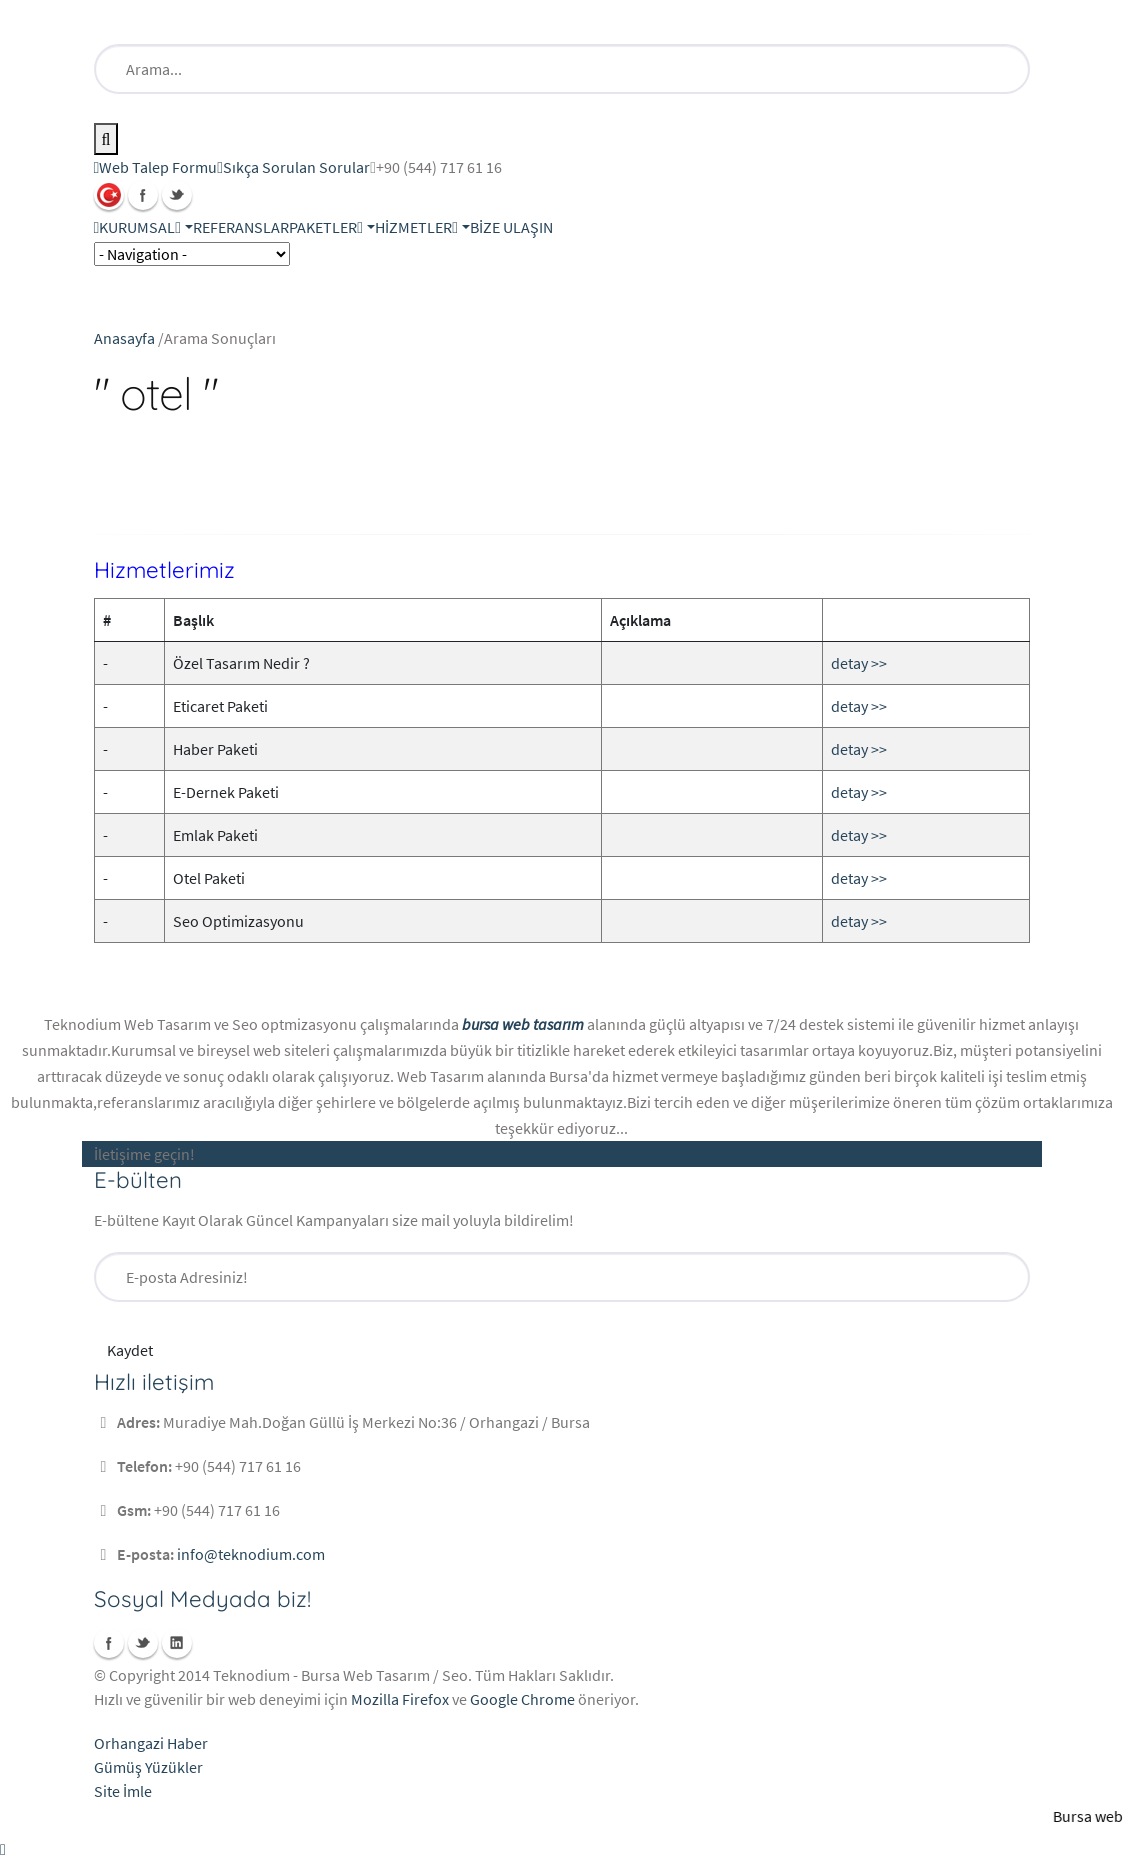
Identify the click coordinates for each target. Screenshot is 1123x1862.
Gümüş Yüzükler (148, 1767)
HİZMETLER (416, 227)
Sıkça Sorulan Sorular (293, 167)
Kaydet (130, 1350)
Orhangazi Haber (151, 1743)
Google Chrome (522, 1699)
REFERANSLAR (241, 227)
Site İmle (123, 1791)
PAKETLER (326, 227)
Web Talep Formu (156, 167)
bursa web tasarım (523, 1024)
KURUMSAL (140, 227)
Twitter (177, 195)
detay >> (859, 663)
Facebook (143, 195)
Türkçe (109, 195)
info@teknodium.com (251, 1554)
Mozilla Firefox (400, 1699)
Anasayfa (124, 338)
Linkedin (177, 1643)
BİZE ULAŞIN (511, 227)
